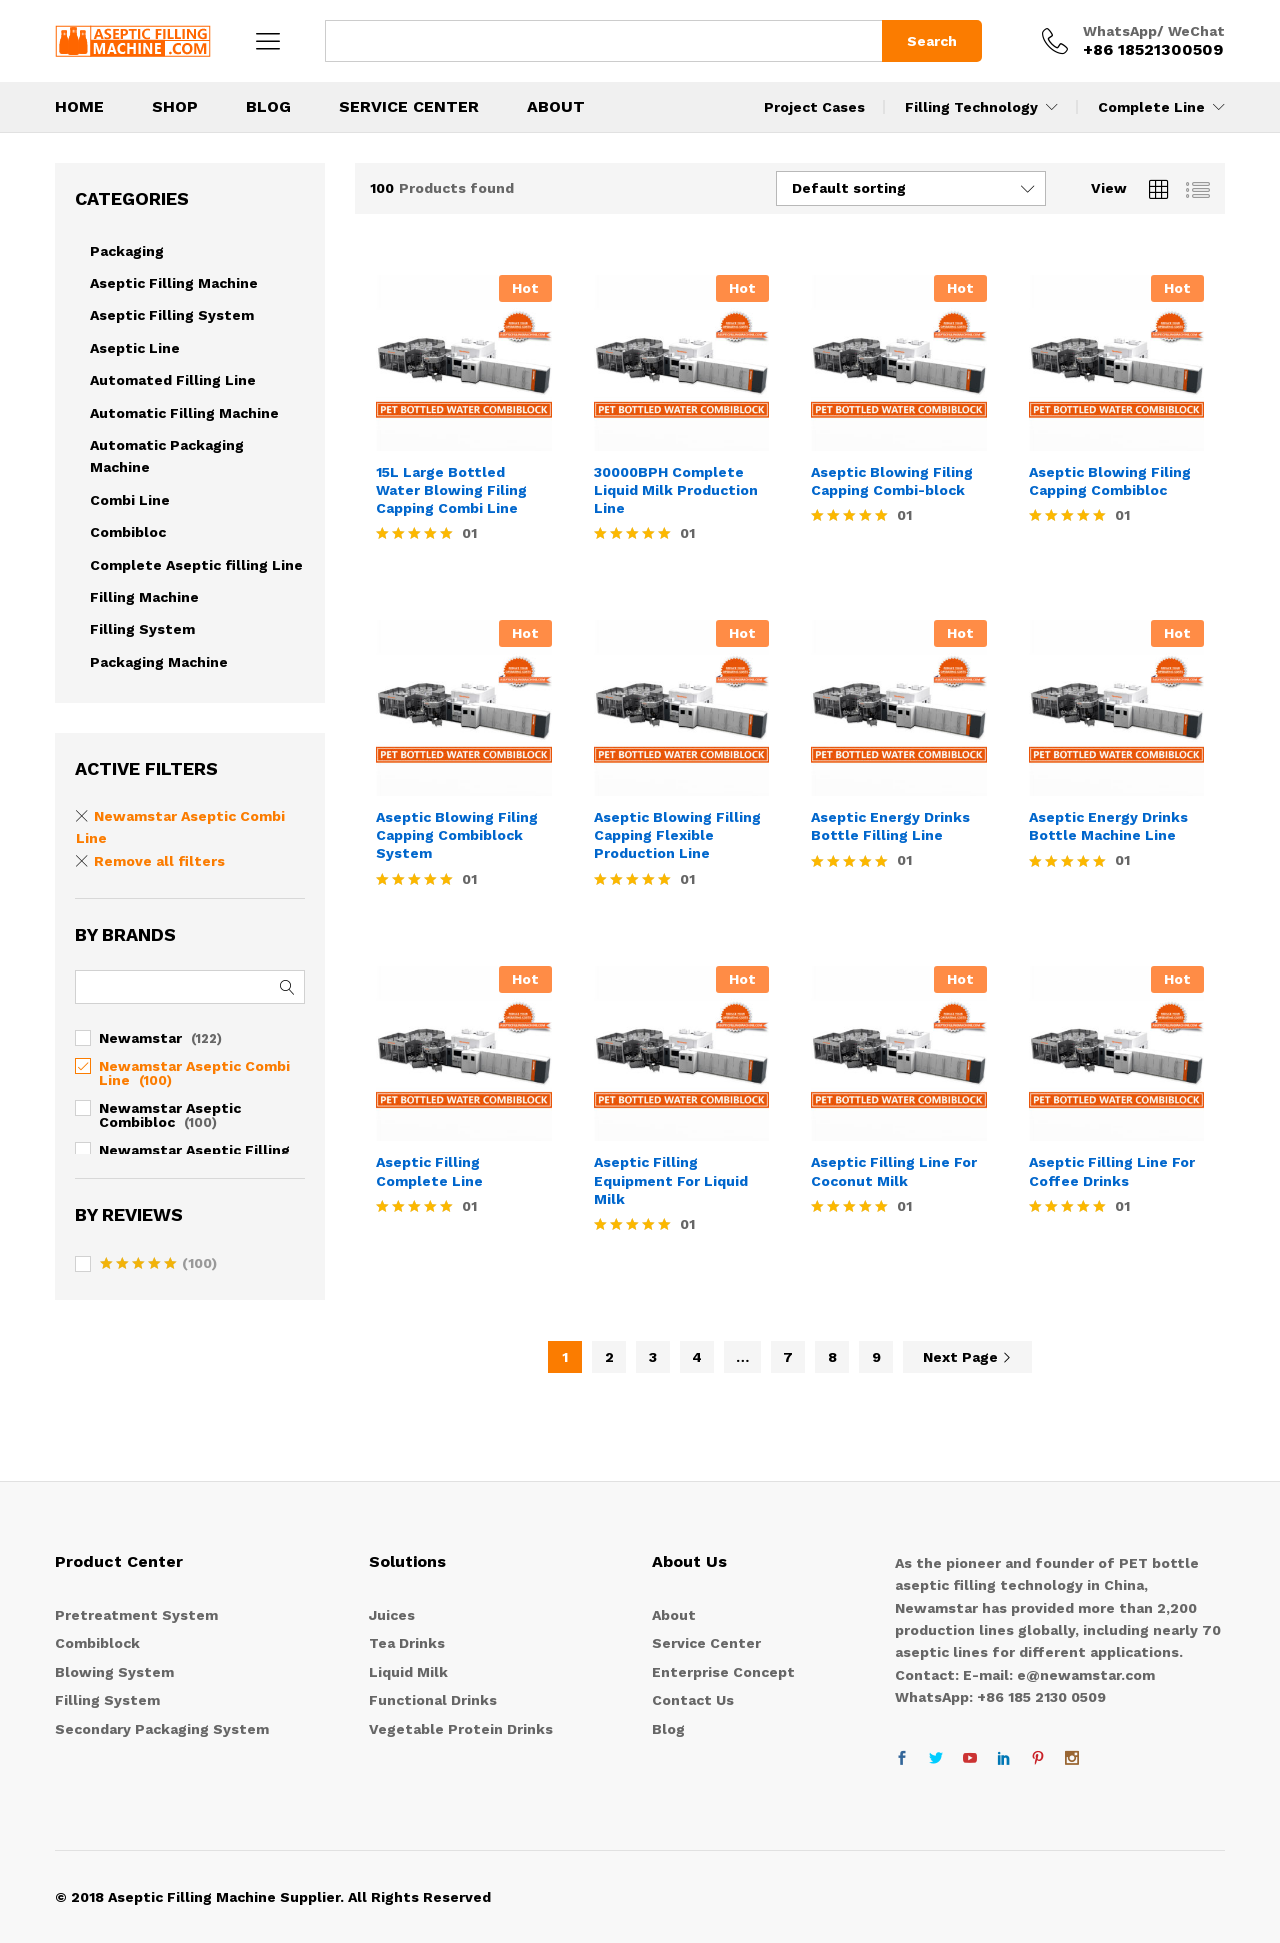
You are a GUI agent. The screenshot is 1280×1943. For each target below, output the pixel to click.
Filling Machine (144, 597)
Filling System (142, 629)
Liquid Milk (408, 1672)
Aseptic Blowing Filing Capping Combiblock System (457, 835)
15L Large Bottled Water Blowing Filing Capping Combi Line (451, 490)
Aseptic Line (135, 348)
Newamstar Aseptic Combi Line (194, 1073)
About (556, 107)
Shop (175, 107)
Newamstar (140, 1038)
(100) (158, 1265)
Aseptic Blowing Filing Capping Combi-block (892, 481)
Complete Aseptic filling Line (196, 565)
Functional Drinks (433, 1700)
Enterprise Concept (723, 1672)
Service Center (409, 107)
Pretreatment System (136, 1615)
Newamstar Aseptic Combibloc (170, 1115)
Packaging (127, 251)
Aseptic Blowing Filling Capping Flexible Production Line (677, 835)
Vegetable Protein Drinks (461, 1729)
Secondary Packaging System (162, 1729)
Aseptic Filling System (172, 315)
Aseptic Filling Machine (174, 283)
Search (932, 41)
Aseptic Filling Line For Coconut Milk (894, 1171)
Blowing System (114, 1672)
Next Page (967, 1357)
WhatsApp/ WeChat (1154, 31)
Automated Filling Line (173, 380)
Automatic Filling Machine (184, 413)
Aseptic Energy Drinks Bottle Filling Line (890, 826)
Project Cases (814, 107)
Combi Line (130, 500)
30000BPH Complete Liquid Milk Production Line (676, 490)
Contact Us (693, 1700)
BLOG (268, 107)
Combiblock (97, 1643)
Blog (668, 1729)
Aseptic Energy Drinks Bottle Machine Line (1108, 826)
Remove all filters (159, 861)
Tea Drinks (407, 1643)
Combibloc (128, 532)
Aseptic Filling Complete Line (429, 1171)
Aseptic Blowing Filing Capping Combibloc (1110, 481)
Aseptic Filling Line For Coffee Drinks (1112, 1171)
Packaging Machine (159, 662)
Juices (392, 1615)
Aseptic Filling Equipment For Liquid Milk (671, 1180)
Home (79, 107)
